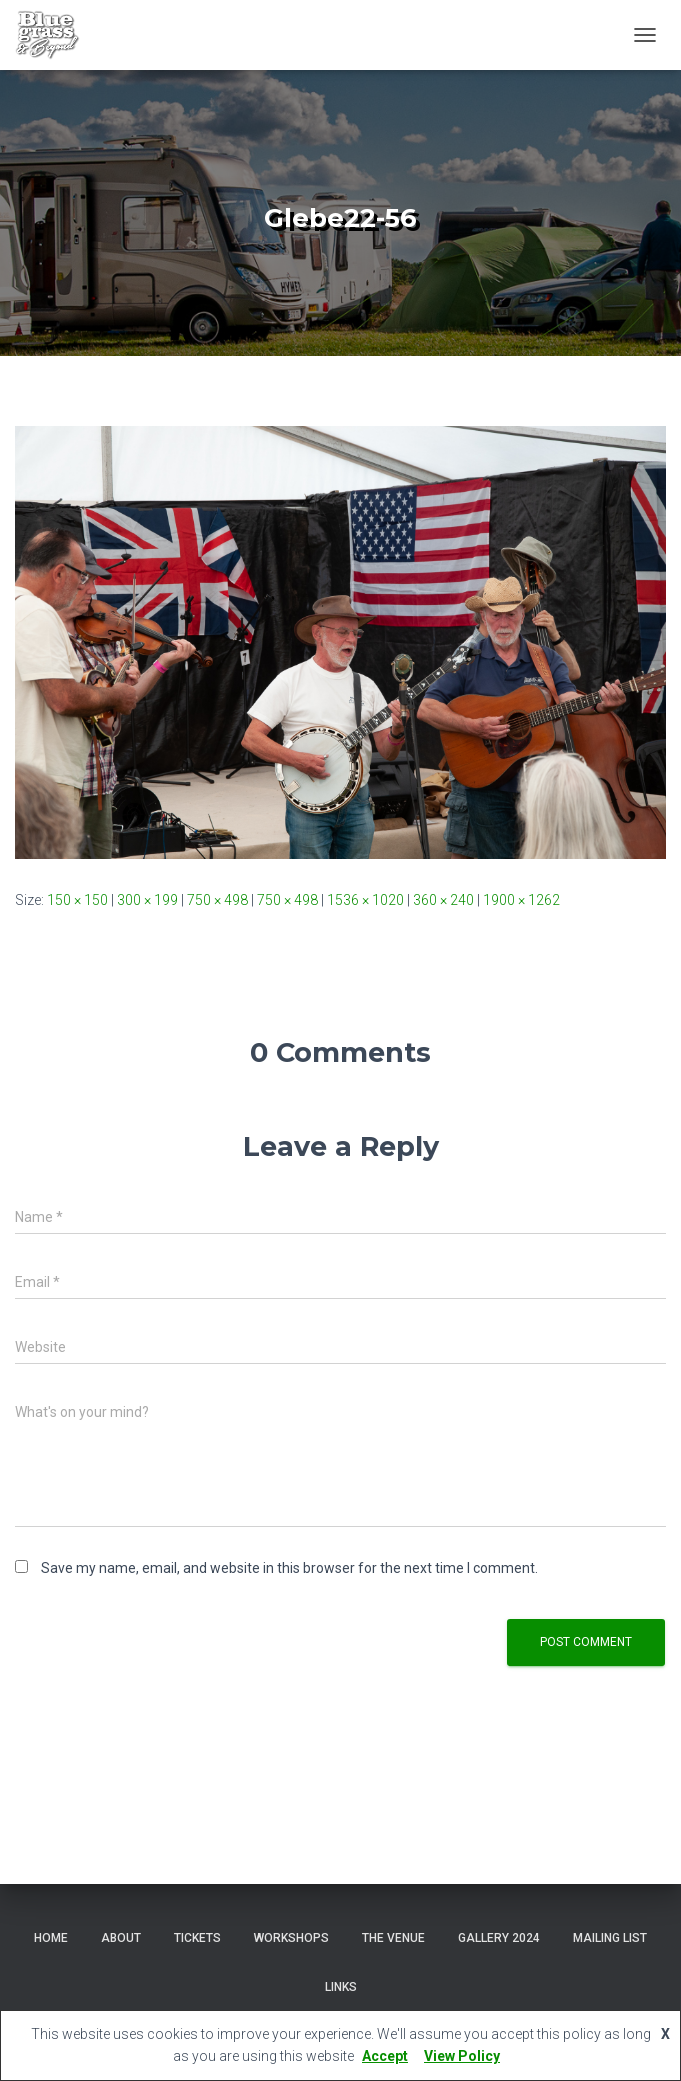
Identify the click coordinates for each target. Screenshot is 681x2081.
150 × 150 (77, 900)
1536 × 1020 (365, 900)
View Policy (462, 2056)
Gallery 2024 (499, 1938)
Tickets (197, 1938)
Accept (385, 2056)
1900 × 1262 (521, 900)
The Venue (393, 1938)
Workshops (291, 1938)
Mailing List (610, 1938)
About (121, 1938)
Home (51, 1938)
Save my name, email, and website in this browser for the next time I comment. (289, 1568)
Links (341, 1987)
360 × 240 (443, 900)
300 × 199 (147, 900)
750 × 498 (217, 900)
